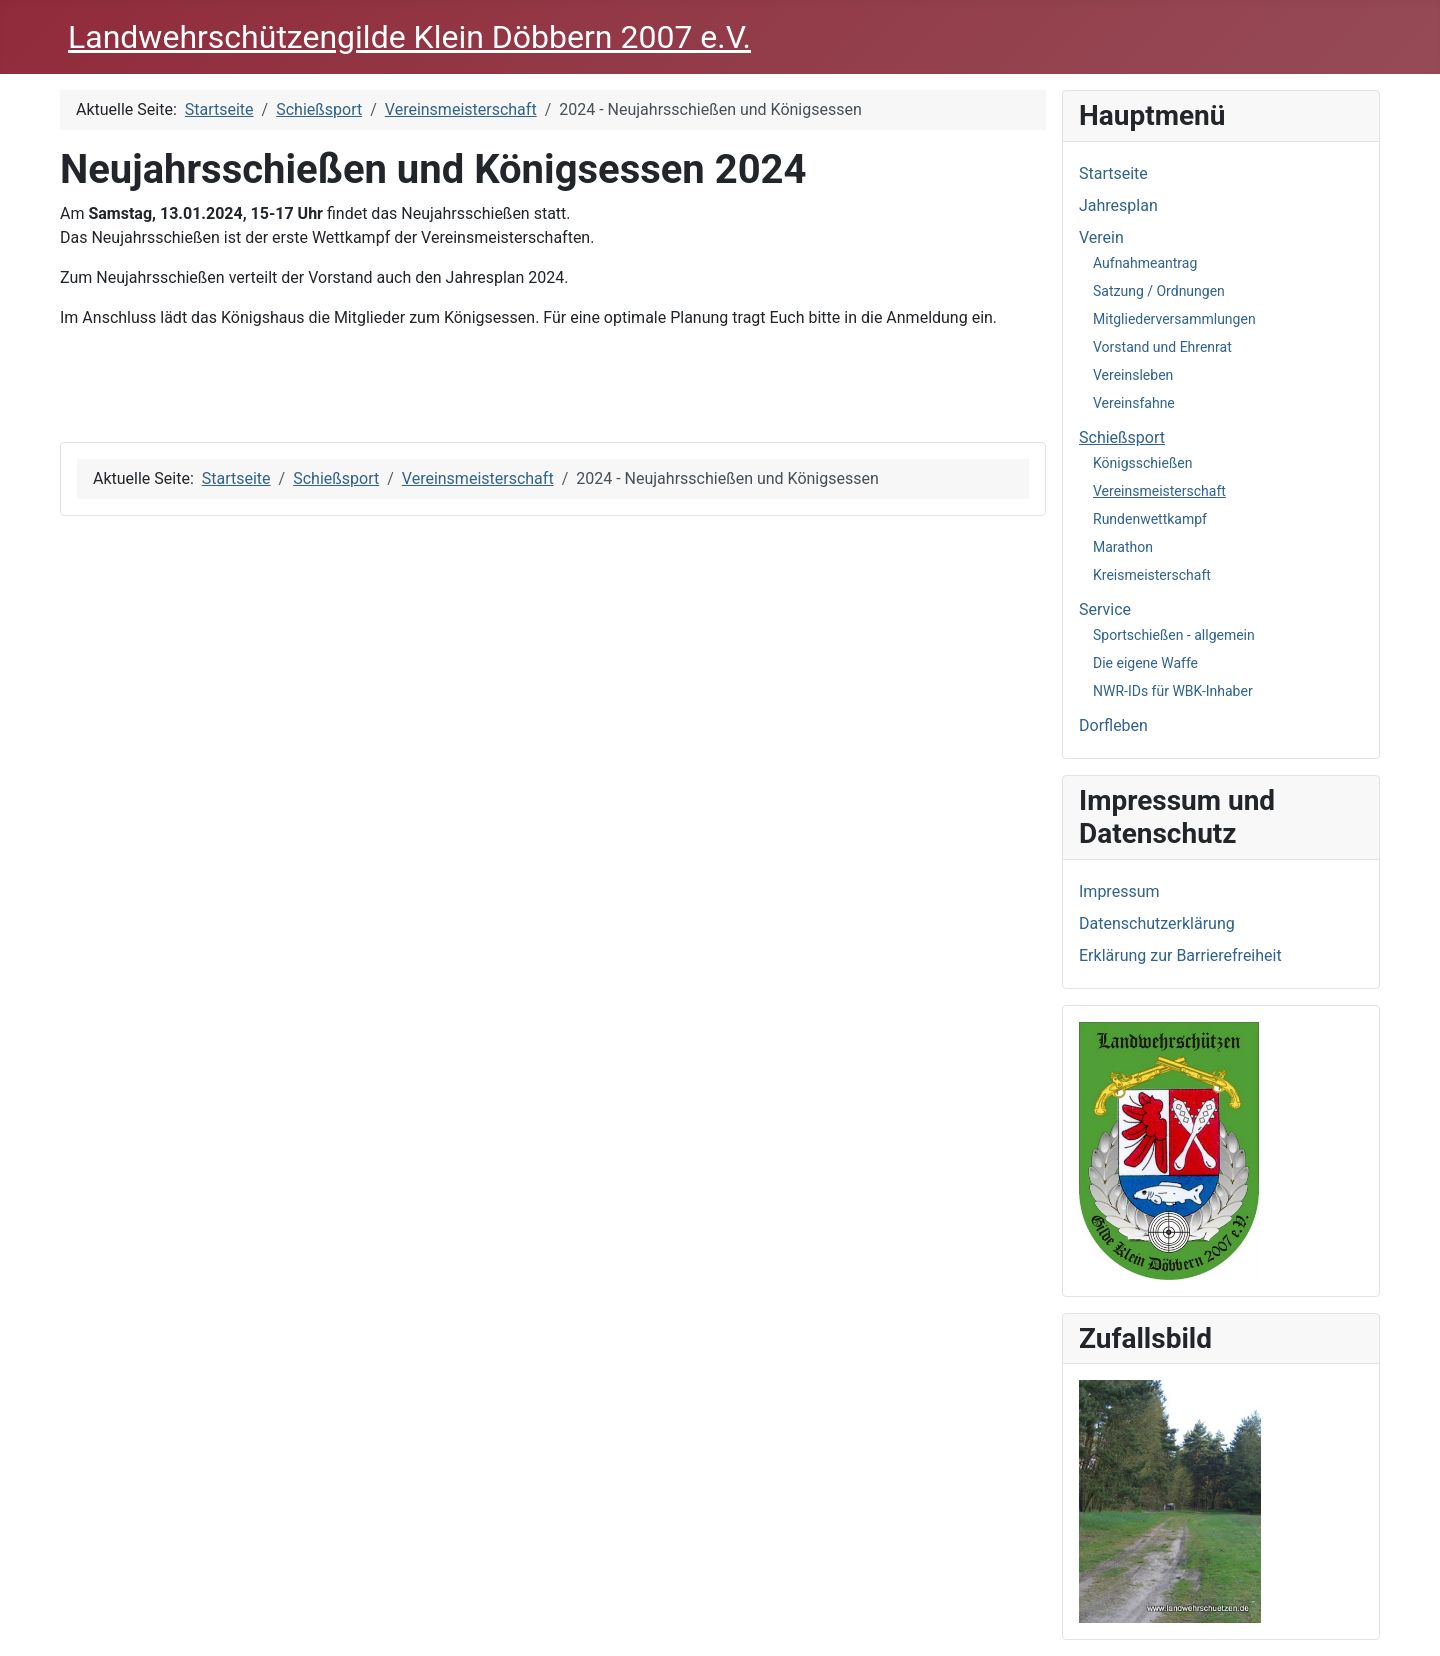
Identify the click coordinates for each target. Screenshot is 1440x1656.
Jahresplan (1118, 205)
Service (1105, 609)
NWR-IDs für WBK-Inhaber (1173, 691)
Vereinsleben (1133, 375)
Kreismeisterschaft (1152, 575)
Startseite (1113, 173)
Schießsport (1122, 437)
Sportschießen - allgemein (1174, 635)
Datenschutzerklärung (1157, 923)
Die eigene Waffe (1145, 663)
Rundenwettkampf (1150, 519)
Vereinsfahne (1134, 403)
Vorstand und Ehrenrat (1162, 347)
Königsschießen (1142, 463)
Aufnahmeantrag (1145, 263)
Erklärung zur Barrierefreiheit (1180, 955)
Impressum (1119, 891)
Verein (1101, 237)
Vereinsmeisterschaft (1159, 491)
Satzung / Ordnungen (1159, 291)
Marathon (1123, 547)
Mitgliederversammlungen (1174, 319)
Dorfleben (1113, 725)
